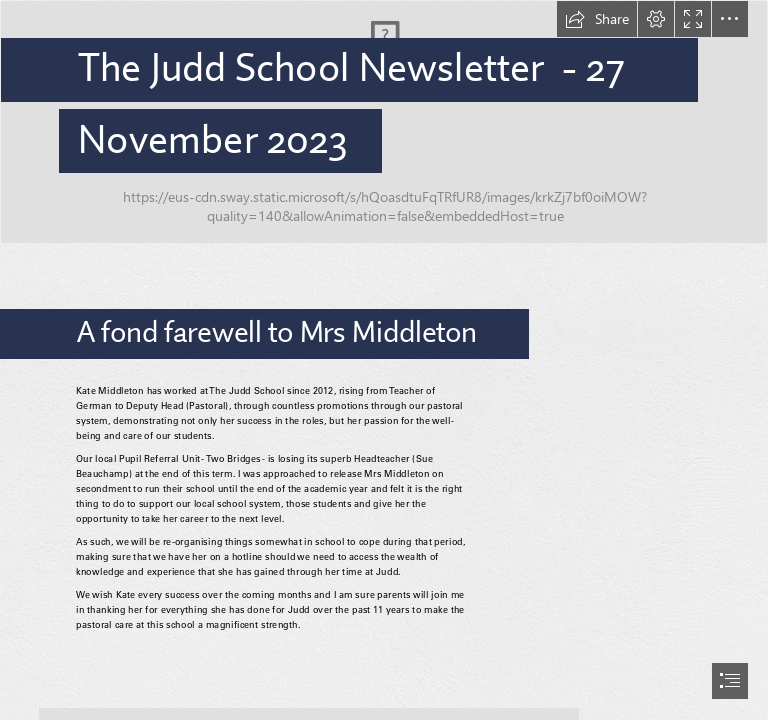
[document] (384, 360)
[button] (597, 19)
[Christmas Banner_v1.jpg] (384, 122)
